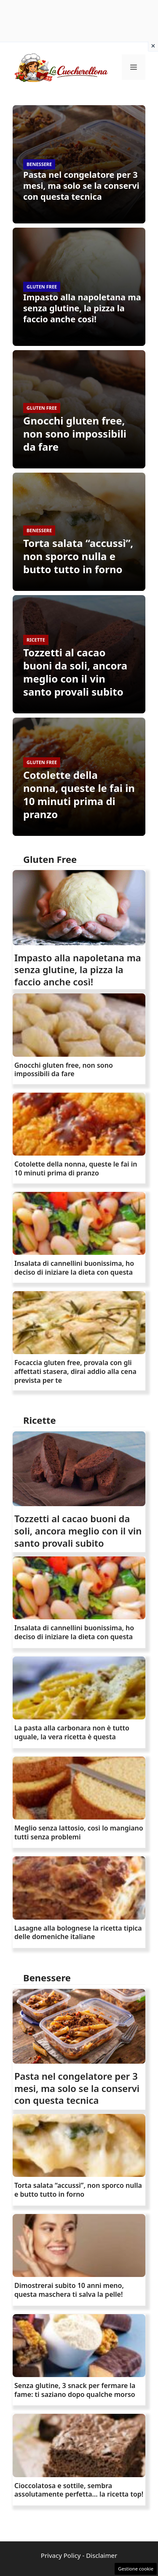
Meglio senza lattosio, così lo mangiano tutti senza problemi (78, 1832)
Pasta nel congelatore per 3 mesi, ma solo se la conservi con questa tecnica (81, 185)
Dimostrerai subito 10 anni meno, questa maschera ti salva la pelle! (69, 2290)
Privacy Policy (61, 2555)
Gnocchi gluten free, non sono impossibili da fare (74, 433)
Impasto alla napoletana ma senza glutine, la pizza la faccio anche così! (82, 308)
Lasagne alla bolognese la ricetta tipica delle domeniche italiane (78, 1932)
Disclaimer (101, 2555)
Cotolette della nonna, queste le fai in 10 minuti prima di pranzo (79, 794)
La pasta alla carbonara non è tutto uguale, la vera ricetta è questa (71, 1732)
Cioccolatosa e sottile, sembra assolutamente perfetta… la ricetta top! (78, 2490)
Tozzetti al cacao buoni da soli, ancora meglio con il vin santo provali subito (75, 672)
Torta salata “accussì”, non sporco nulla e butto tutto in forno (78, 556)
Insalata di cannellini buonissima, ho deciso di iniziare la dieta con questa (74, 1268)
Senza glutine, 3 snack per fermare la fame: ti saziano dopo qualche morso (74, 2390)
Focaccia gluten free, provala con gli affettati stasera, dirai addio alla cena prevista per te (75, 1371)
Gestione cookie (135, 2568)
